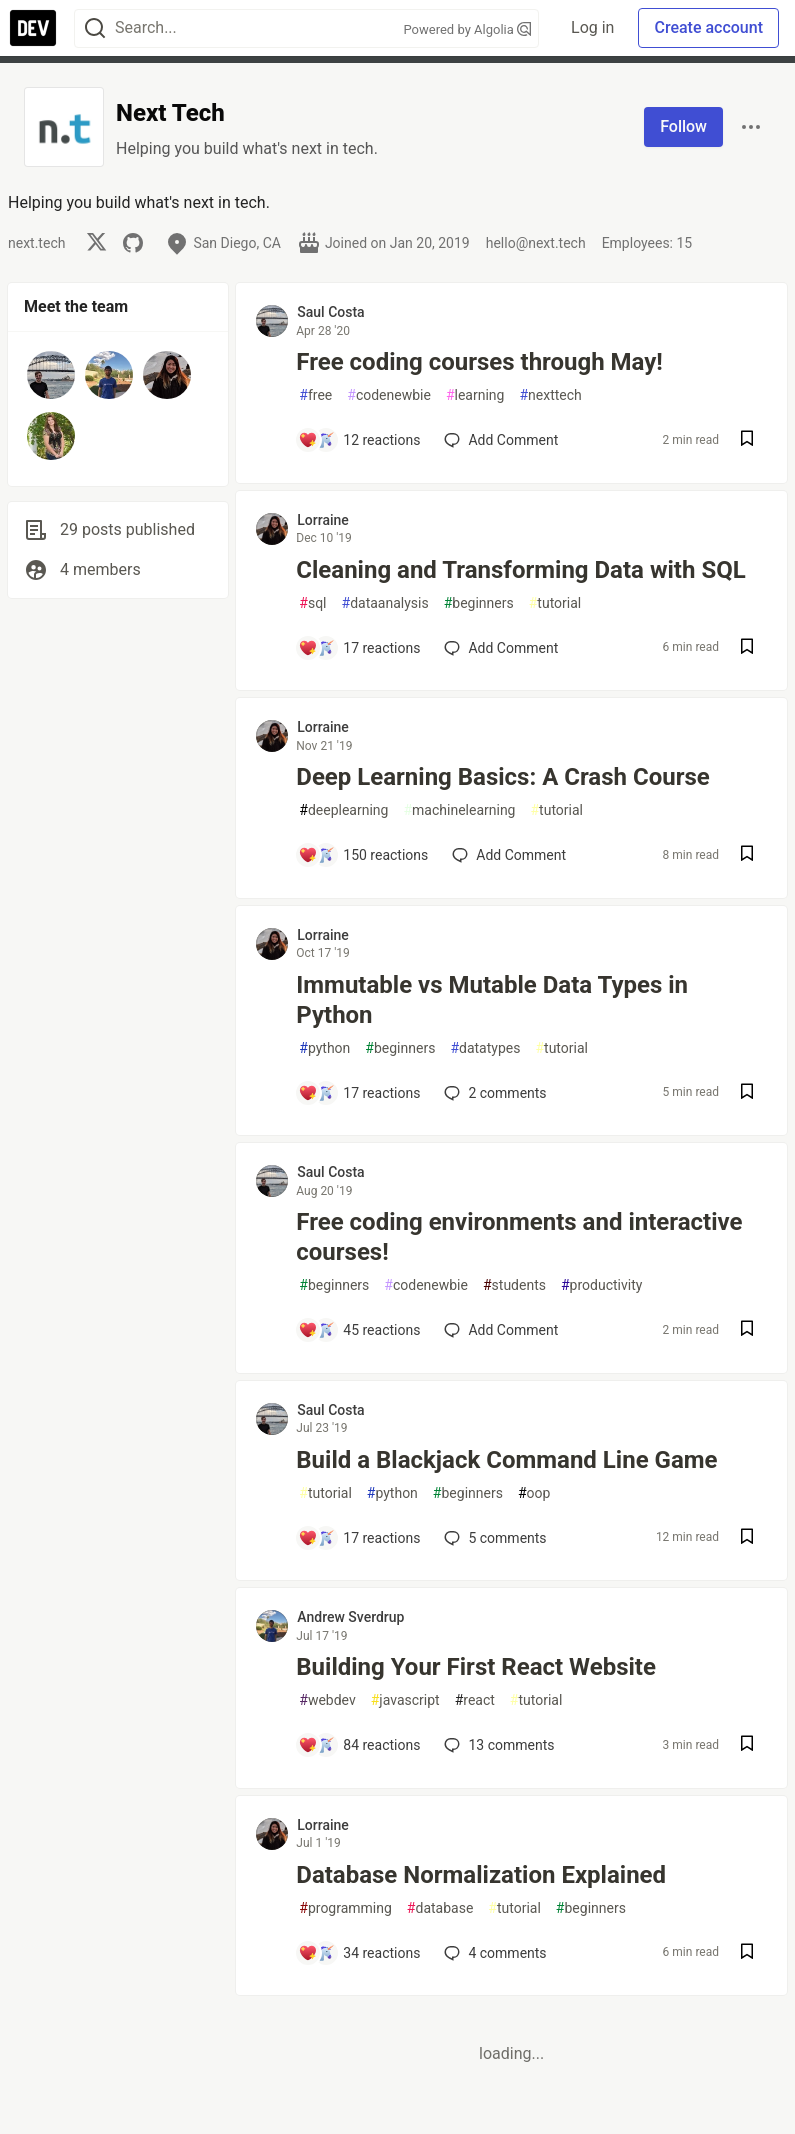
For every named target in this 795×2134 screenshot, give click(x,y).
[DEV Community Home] (33, 28)
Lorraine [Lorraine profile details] (323, 520)
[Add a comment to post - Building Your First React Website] (359, 1745)
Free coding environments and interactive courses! (519, 1237)
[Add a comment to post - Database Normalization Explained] (359, 1953)
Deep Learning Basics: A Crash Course (502, 777)
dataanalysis (385, 603)
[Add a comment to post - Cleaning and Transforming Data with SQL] (359, 648)
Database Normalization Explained (481, 1875)
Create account (708, 27)
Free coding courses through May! (479, 362)
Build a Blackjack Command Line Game (506, 1460)
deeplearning (343, 810)
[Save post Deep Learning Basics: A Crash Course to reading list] (747, 855)
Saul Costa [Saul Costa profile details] (330, 312)
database (440, 1908)
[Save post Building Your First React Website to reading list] (747, 1745)
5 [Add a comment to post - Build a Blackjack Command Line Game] (493, 1538)
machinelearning (459, 810)
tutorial (555, 603)
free (315, 395)
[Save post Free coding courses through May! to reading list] (747, 440)
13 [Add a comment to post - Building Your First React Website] (497, 1745)
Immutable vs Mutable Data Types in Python (492, 1000)
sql (312, 603)
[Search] (95, 28)
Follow (683, 126)
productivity (601, 1285)
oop (534, 1493)
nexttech (550, 395)
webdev (327, 1700)
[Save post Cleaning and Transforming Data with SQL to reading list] (747, 648)
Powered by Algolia (468, 29)
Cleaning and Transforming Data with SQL (520, 570)
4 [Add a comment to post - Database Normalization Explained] (493, 1953)
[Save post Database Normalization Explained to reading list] (747, 1953)
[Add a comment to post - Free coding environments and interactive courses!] (359, 1330)
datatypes (485, 1048)
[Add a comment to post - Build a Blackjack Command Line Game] (359, 1538)
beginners (479, 603)
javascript (405, 1700)
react (475, 1700)
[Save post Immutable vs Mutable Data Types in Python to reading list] (747, 1093)
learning (475, 395)
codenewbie (389, 395)
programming (345, 1908)
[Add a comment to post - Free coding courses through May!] (359, 440)
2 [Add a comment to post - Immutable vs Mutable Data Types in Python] (493, 1093)
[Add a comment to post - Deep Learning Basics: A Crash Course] (363, 855)
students (514, 1285)
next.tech (36, 243)
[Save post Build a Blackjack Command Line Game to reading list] (747, 1538)
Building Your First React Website (476, 1667)
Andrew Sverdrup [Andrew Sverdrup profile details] (350, 1617)
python (324, 1048)
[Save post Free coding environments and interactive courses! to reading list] (747, 1330)
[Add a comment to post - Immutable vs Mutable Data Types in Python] (359, 1093)
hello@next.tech (536, 243)
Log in (592, 27)
